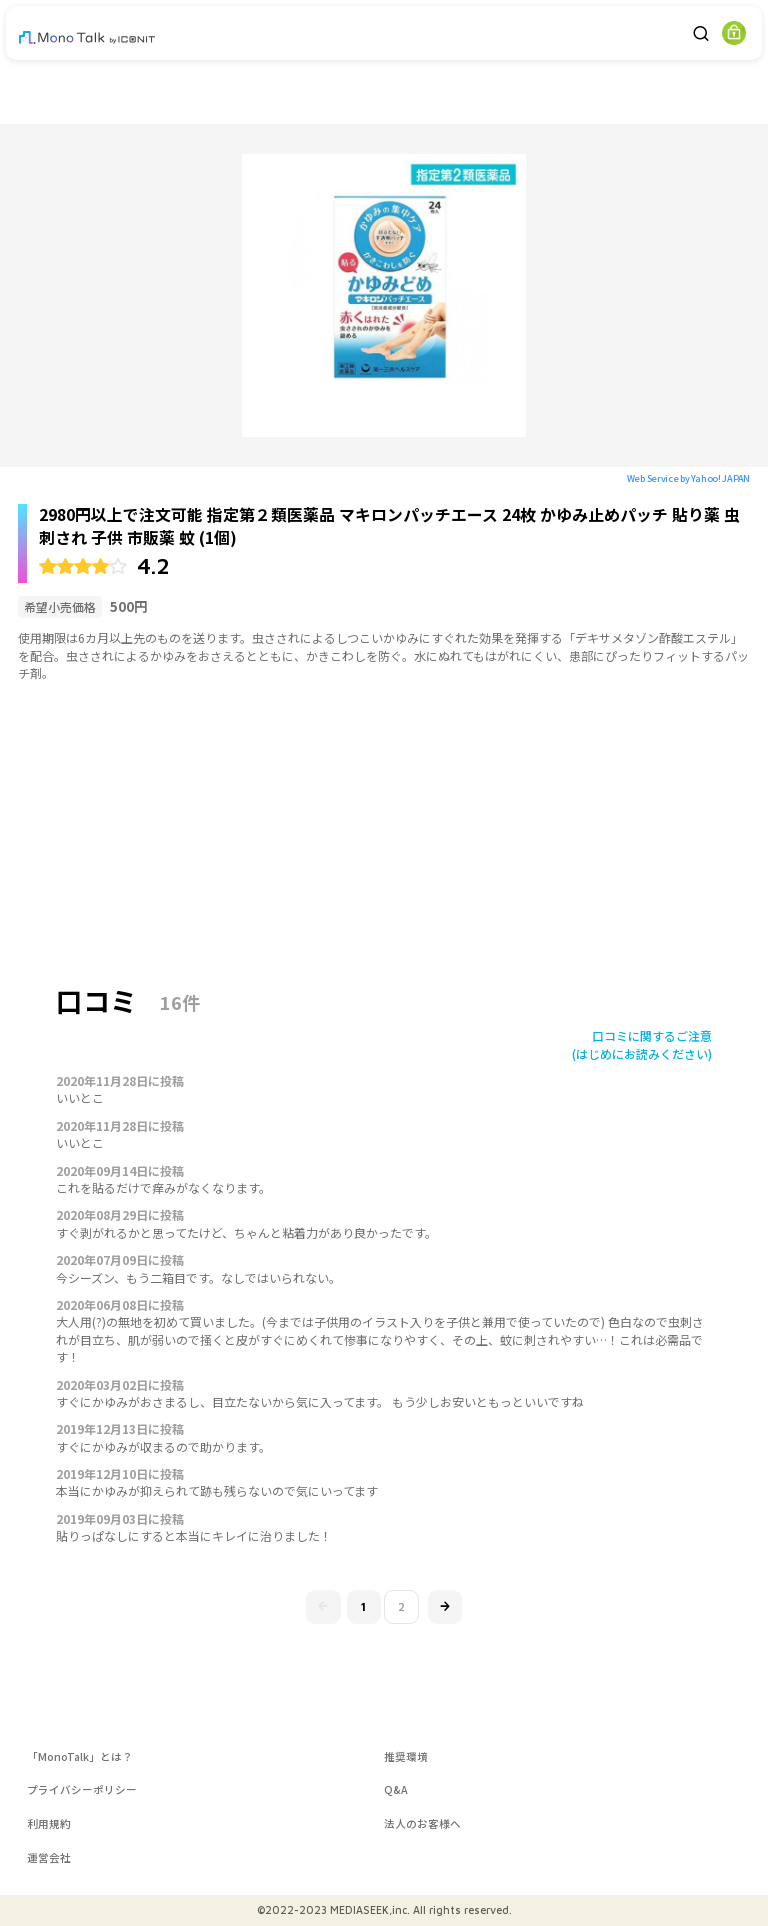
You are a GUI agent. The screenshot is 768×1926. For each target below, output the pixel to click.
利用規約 (49, 1823)
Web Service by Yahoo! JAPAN (688, 478)
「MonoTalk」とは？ (80, 1756)
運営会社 (49, 1857)
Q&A (396, 1789)
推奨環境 (406, 1756)
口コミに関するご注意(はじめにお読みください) (642, 1044)
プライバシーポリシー (82, 1789)
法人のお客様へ (422, 1823)
